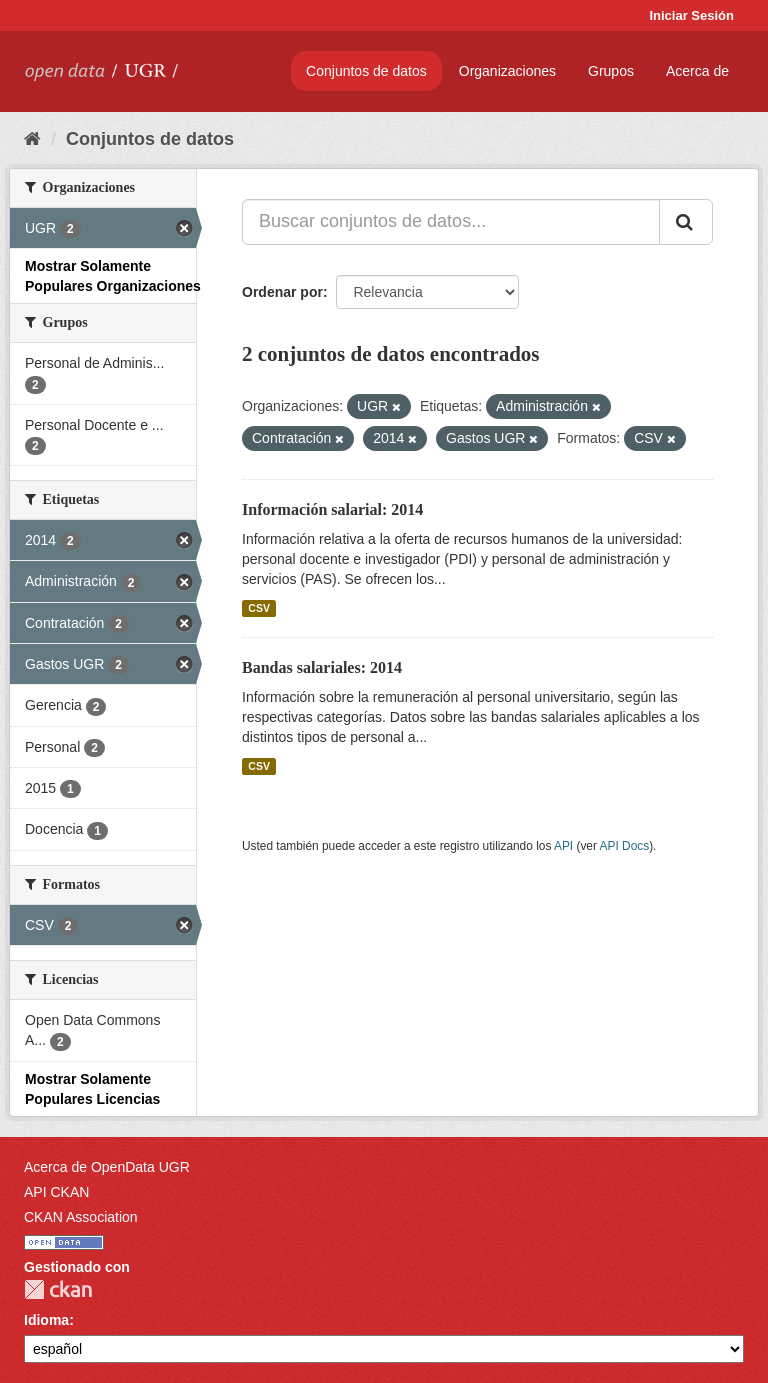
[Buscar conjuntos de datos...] (451, 222)
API (563, 846)
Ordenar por (282, 292)
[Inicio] (32, 139)
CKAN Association (81, 1217)
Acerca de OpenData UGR (107, 1167)
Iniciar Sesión (691, 15)
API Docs (625, 846)
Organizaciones (507, 71)
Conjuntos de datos (366, 71)
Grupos (611, 71)
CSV (259, 608)
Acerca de (697, 71)
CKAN (58, 1289)
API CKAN (56, 1192)
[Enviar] (686, 222)
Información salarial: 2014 (332, 509)
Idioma (46, 1320)
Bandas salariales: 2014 (322, 667)
